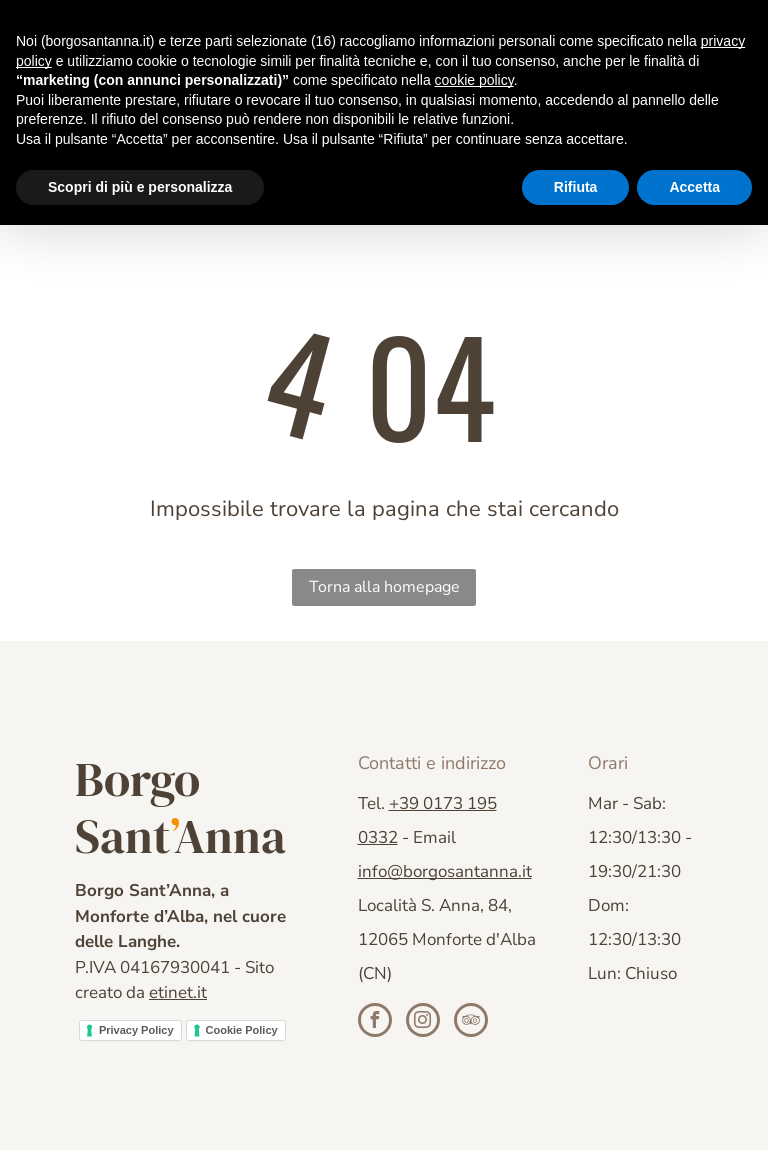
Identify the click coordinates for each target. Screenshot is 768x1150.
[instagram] (423, 1022)
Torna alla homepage (384, 587)
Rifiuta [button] (576, 187)
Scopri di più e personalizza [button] (140, 187)
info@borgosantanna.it (445, 871)
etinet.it (178, 992)
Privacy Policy (136, 1030)
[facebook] (375, 1022)
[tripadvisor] (471, 1022)
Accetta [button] (694, 187)
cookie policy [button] (474, 80)
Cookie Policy (242, 1030)
